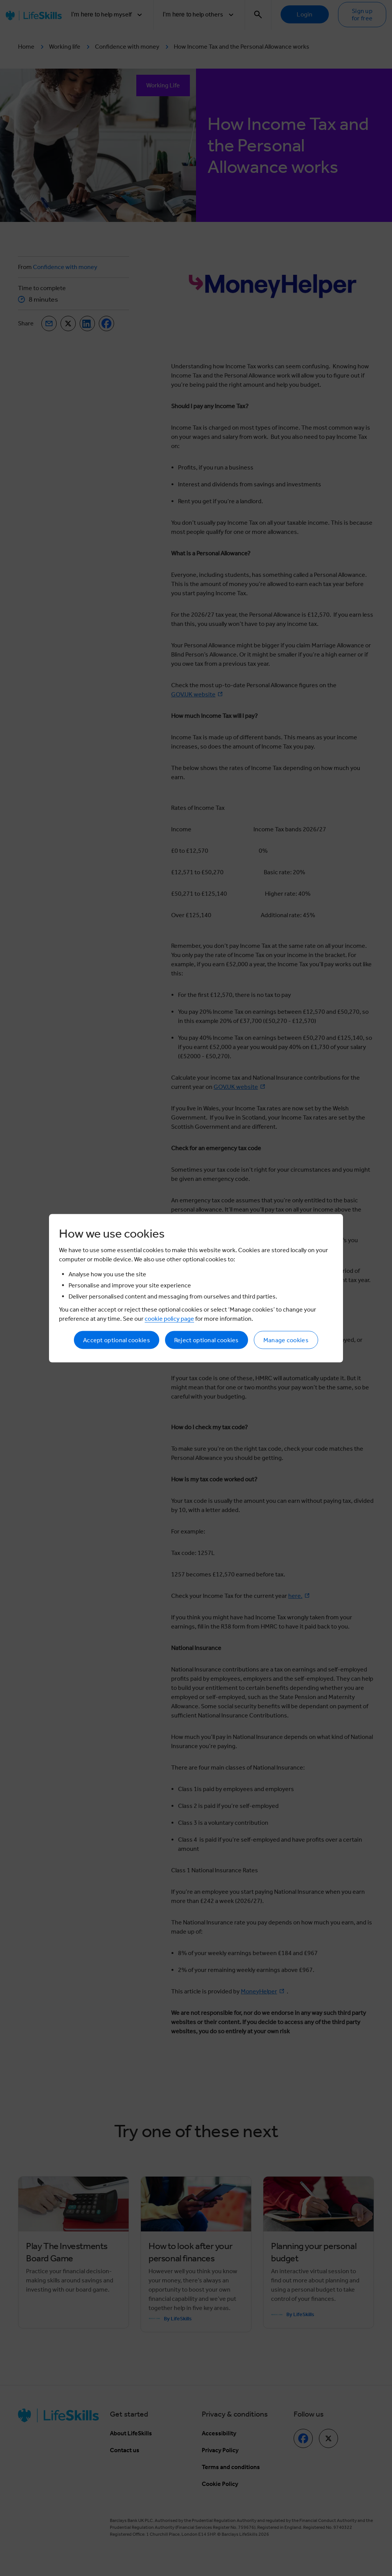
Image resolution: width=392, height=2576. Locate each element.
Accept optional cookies (116, 1339)
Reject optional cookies (206, 1339)
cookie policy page (169, 1318)
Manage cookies (286, 1339)
